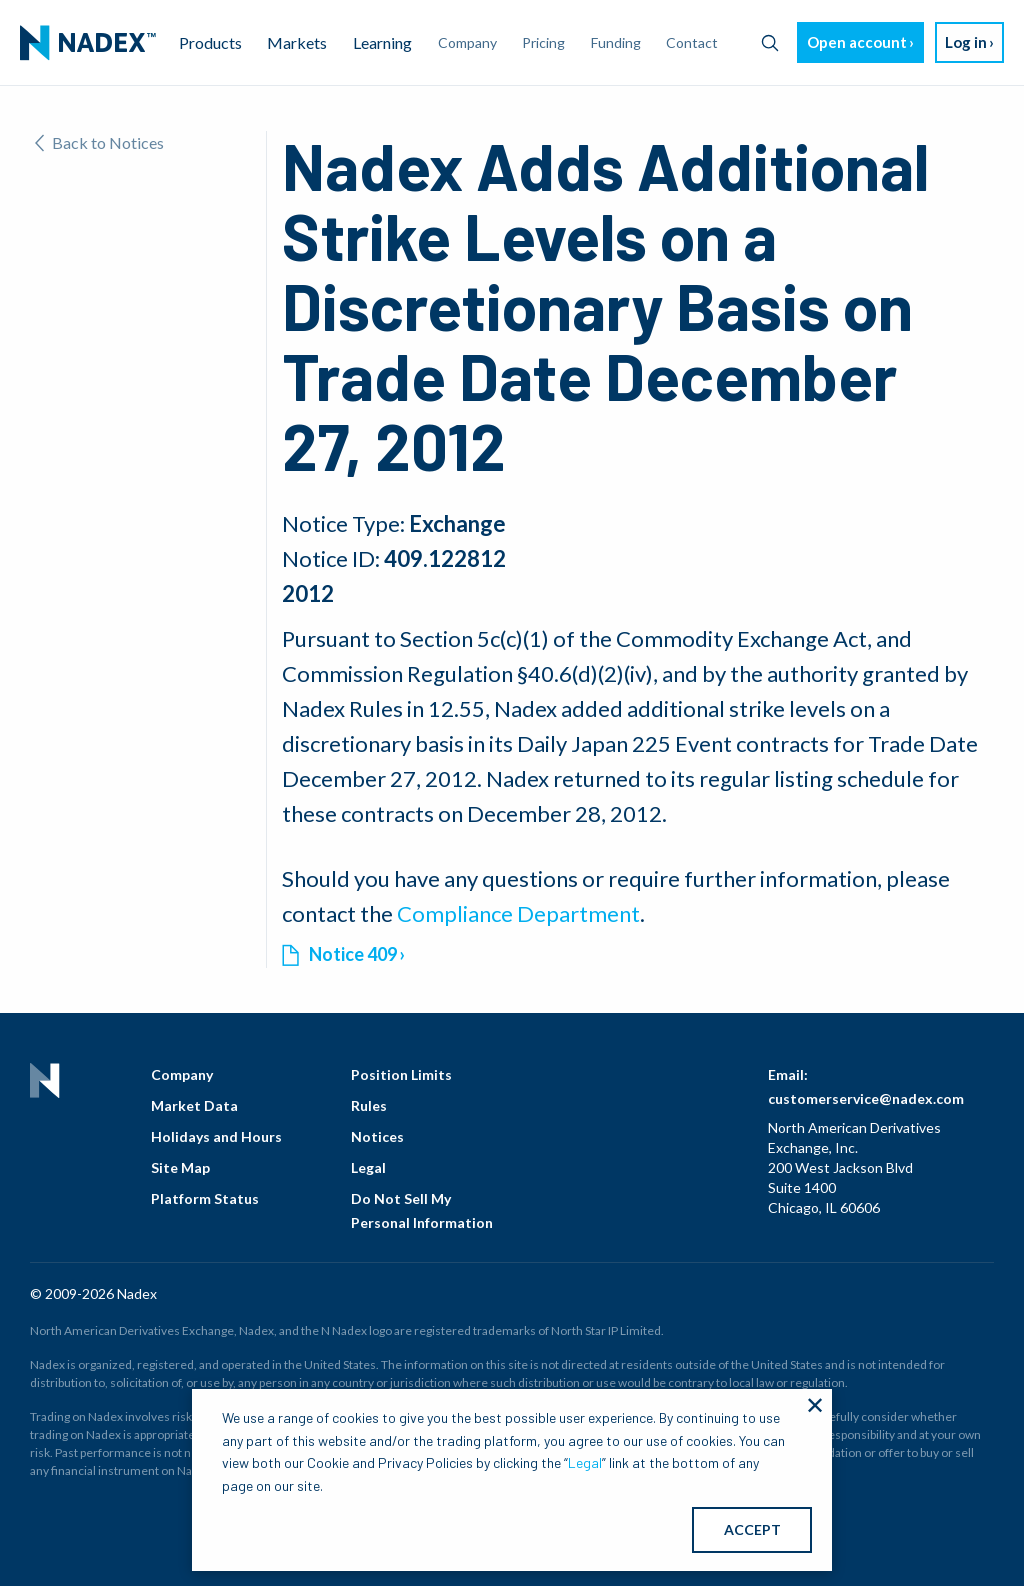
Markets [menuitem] (297, 42)
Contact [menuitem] (692, 42)
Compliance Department (518, 913)
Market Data (194, 1105)
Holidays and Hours (216, 1136)
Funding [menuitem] (616, 42)
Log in (966, 42)
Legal (368, 1167)
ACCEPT (752, 1529)
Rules (369, 1105)
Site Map (180, 1167)
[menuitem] (88, 43)
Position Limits (401, 1074)
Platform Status (205, 1198)
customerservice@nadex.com (866, 1098)
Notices (377, 1136)
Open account (857, 42)
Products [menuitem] (210, 42)
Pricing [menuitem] (543, 42)
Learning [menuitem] (382, 42)
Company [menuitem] (467, 42)
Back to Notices (99, 142)
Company (182, 1074)
